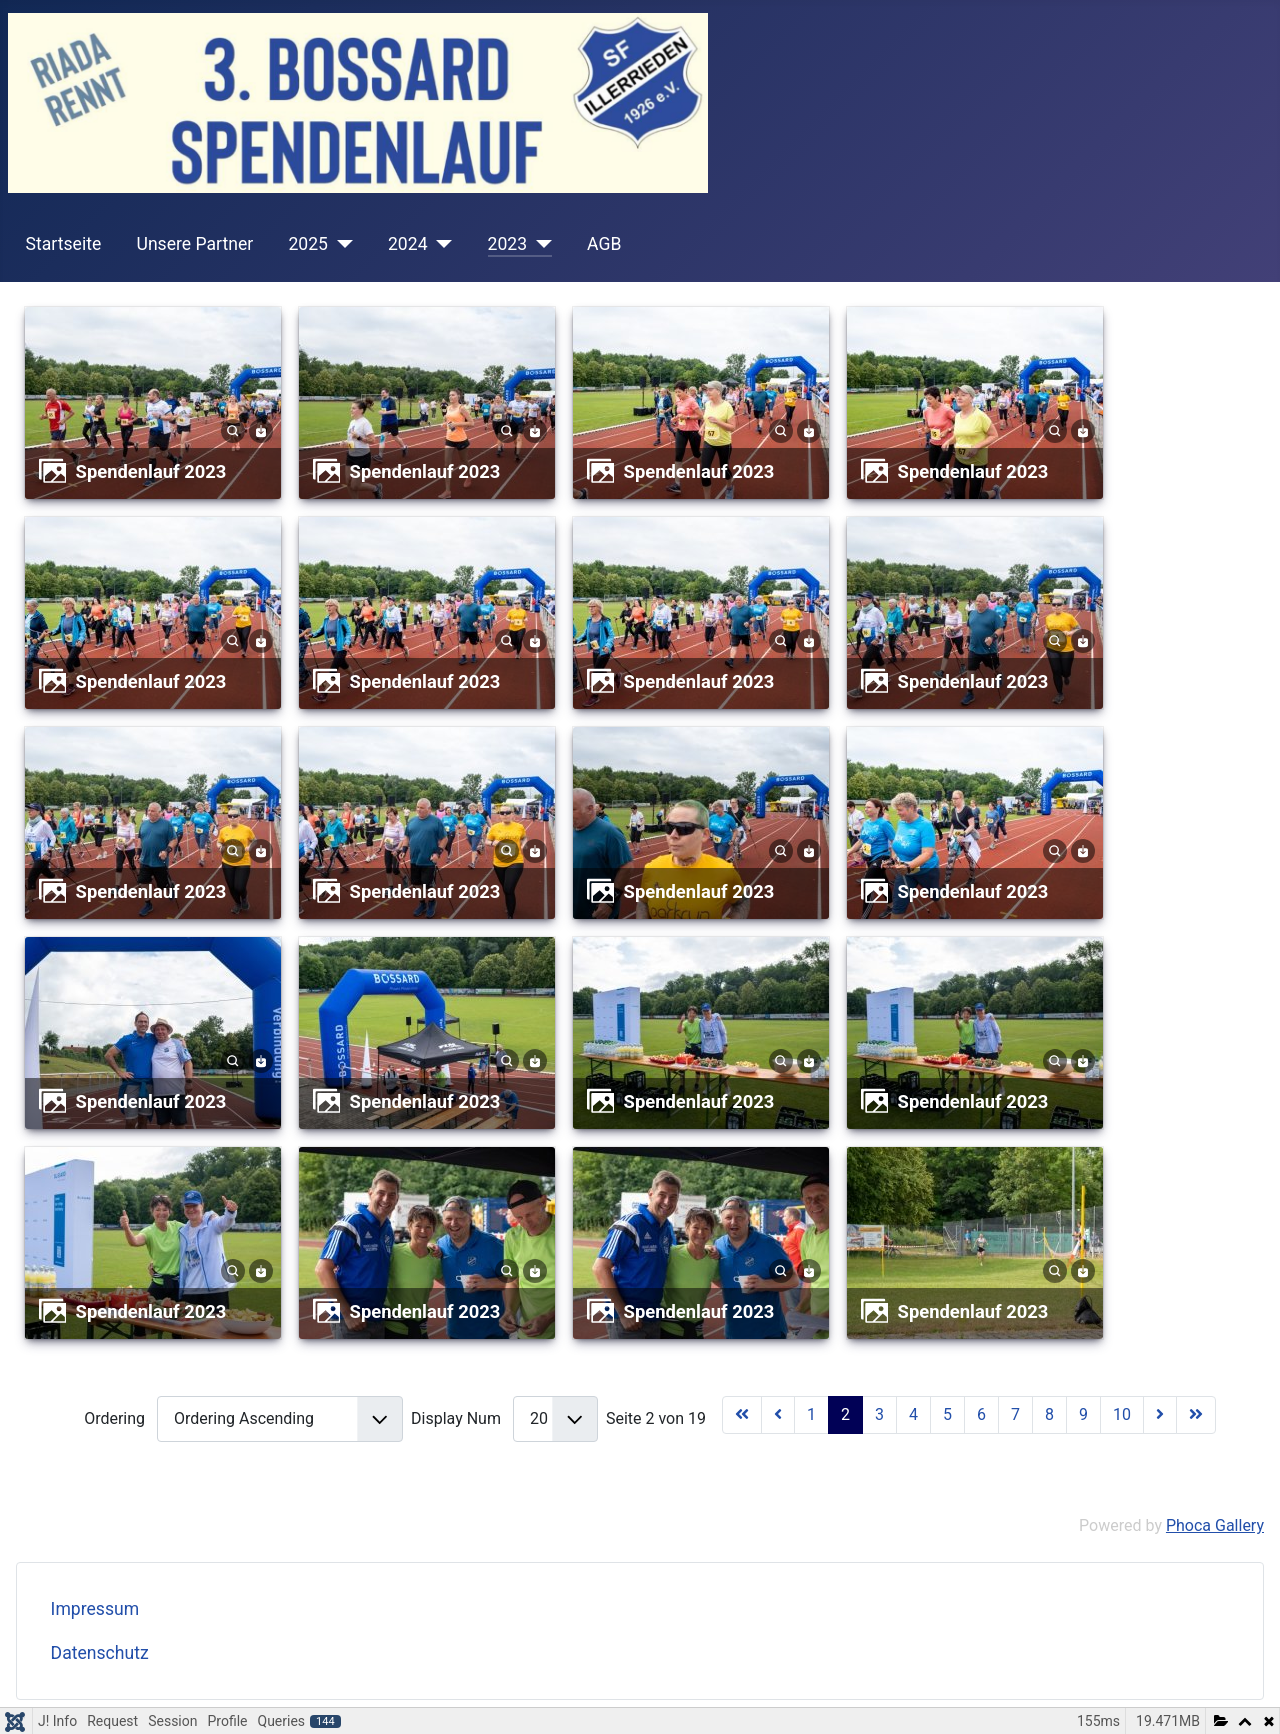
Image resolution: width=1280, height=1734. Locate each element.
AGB (604, 244)
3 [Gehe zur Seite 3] (879, 1414)
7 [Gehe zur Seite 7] (1015, 1414)
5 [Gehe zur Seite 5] (947, 1414)
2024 (408, 244)
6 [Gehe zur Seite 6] (981, 1414)
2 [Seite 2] (845, 1414)
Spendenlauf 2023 (151, 471)
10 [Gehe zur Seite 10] (1122, 1414)
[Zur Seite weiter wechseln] (1160, 1415)
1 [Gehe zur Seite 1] (811, 1414)
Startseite (64, 244)
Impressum (95, 1609)
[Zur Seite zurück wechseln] (778, 1415)
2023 (508, 244)
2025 (308, 244)
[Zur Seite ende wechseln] (1196, 1415)
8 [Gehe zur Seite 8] (1049, 1414)
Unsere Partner (194, 244)
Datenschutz (100, 1653)
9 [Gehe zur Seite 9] (1083, 1414)
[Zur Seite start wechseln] (742, 1415)
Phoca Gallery (1215, 1525)
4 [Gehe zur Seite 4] (913, 1414)
